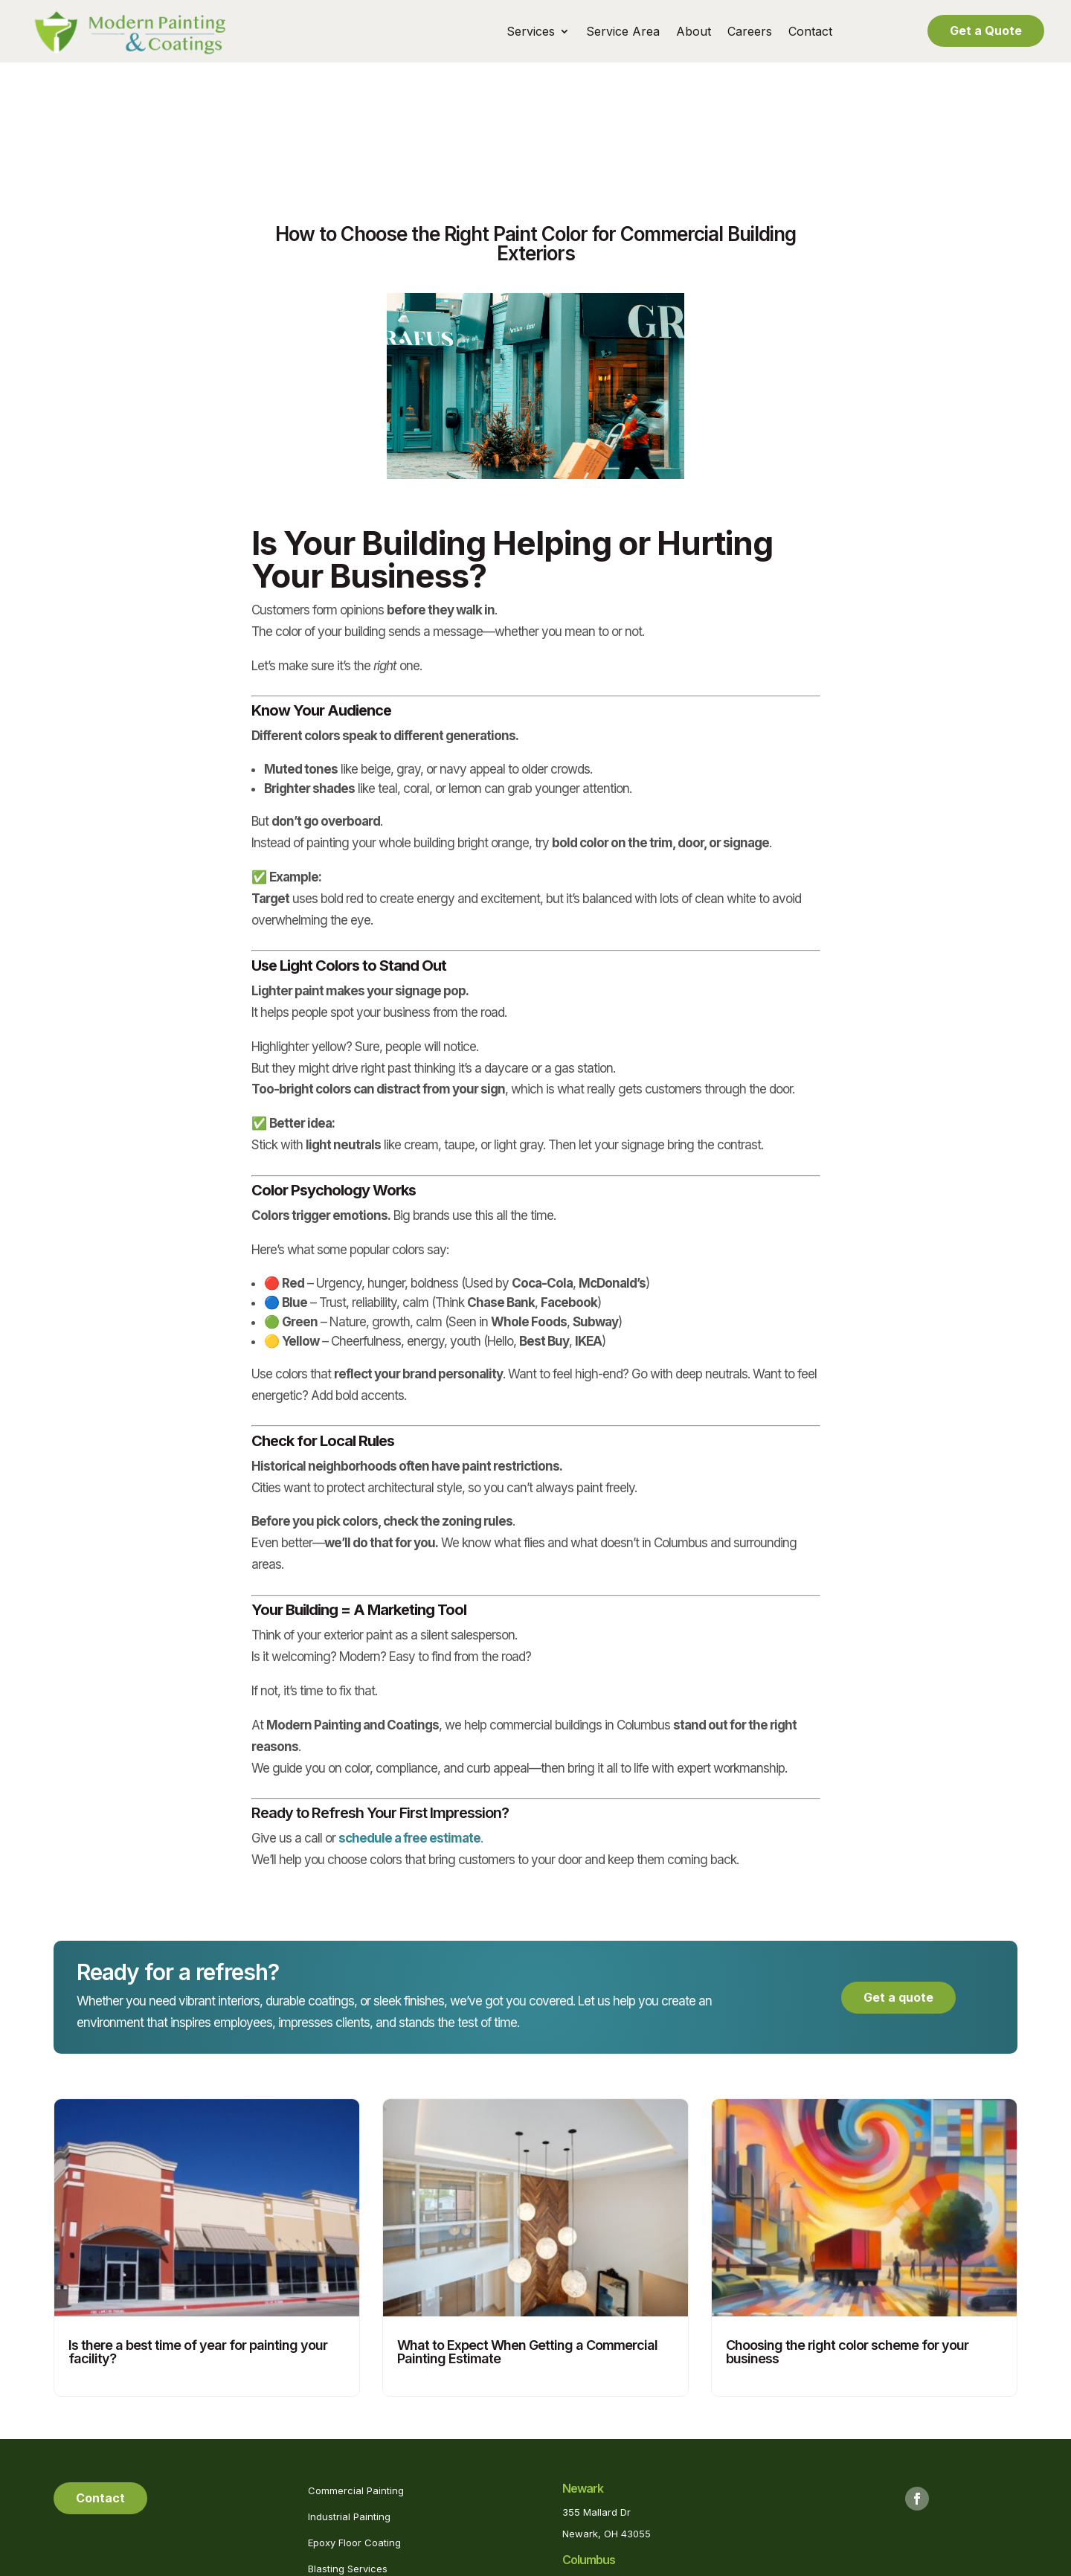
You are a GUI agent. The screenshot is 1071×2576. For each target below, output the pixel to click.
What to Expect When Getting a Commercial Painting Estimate (527, 2231)
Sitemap (612, 2564)
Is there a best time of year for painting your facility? (197, 2231)
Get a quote (898, 1877)
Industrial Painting (349, 2397)
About (693, 32)
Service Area (623, 32)
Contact (810, 32)
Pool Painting (338, 2476)
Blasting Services (347, 2449)
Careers (749, 32)
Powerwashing (342, 2502)
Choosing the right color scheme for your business (847, 2231)
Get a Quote (986, 30)
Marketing (662, 2564)
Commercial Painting (356, 2371)
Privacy (567, 2564)
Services (530, 32)
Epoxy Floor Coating (354, 2423)
